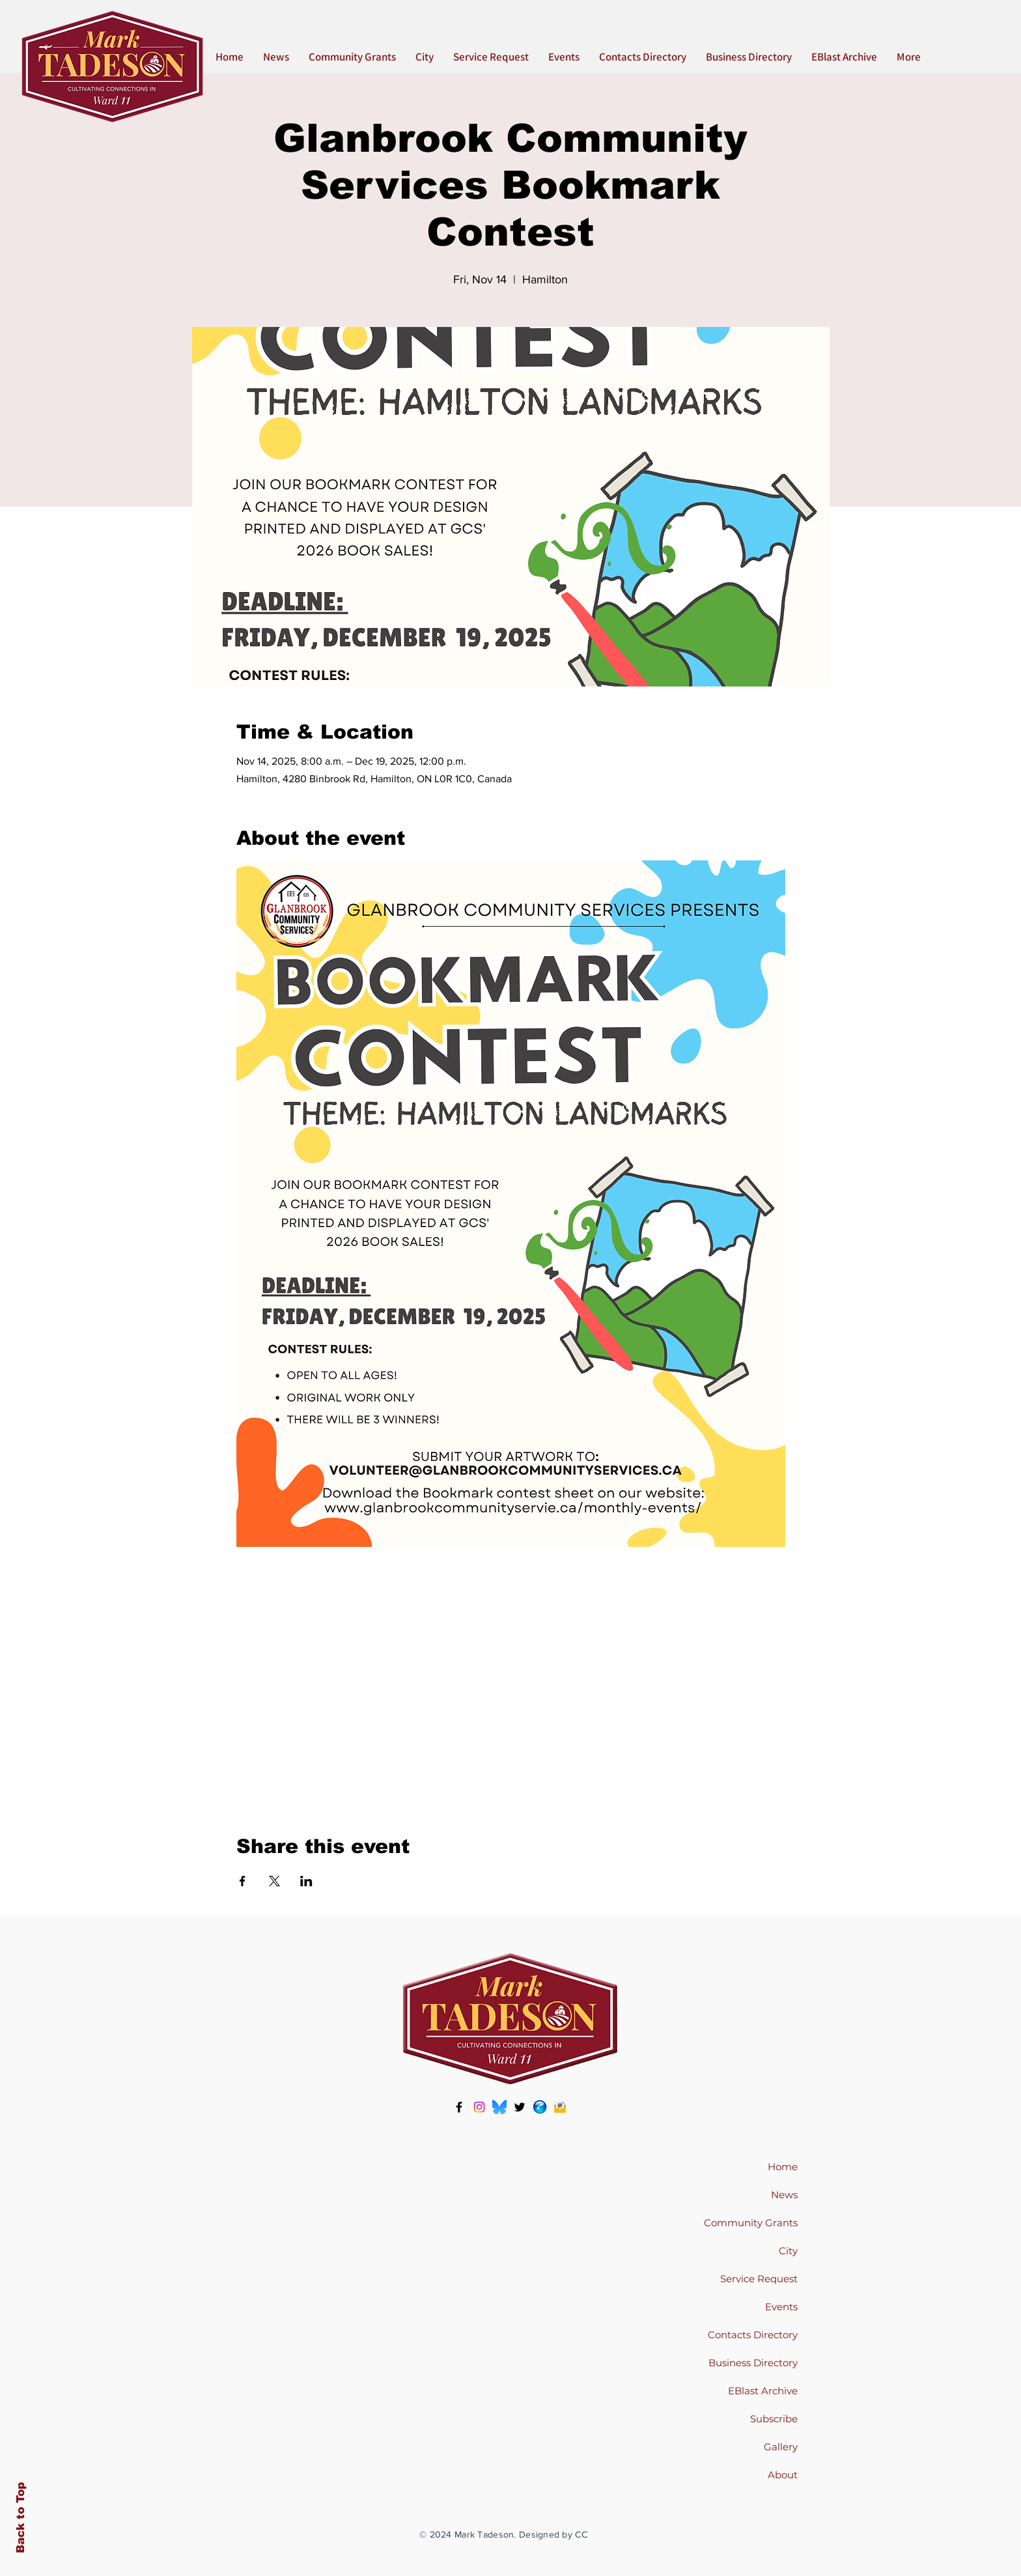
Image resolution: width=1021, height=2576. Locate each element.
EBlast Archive (763, 2391)
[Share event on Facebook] (242, 1881)
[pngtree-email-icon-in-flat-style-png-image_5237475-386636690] (560, 2107)
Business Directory (753, 2363)
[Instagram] (479, 2107)
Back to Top (20, 2517)
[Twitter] (519, 2107)
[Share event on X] (274, 1881)
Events (781, 2306)
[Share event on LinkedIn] (306, 1881)
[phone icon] (540, 2107)
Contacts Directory (753, 2334)
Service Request (759, 2278)
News (784, 2194)
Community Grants (751, 2222)
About (783, 2475)
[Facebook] (459, 2107)
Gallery (781, 2447)
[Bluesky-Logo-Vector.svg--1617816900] (499, 2107)
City (788, 2250)
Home (783, 2166)
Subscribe (774, 2419)
